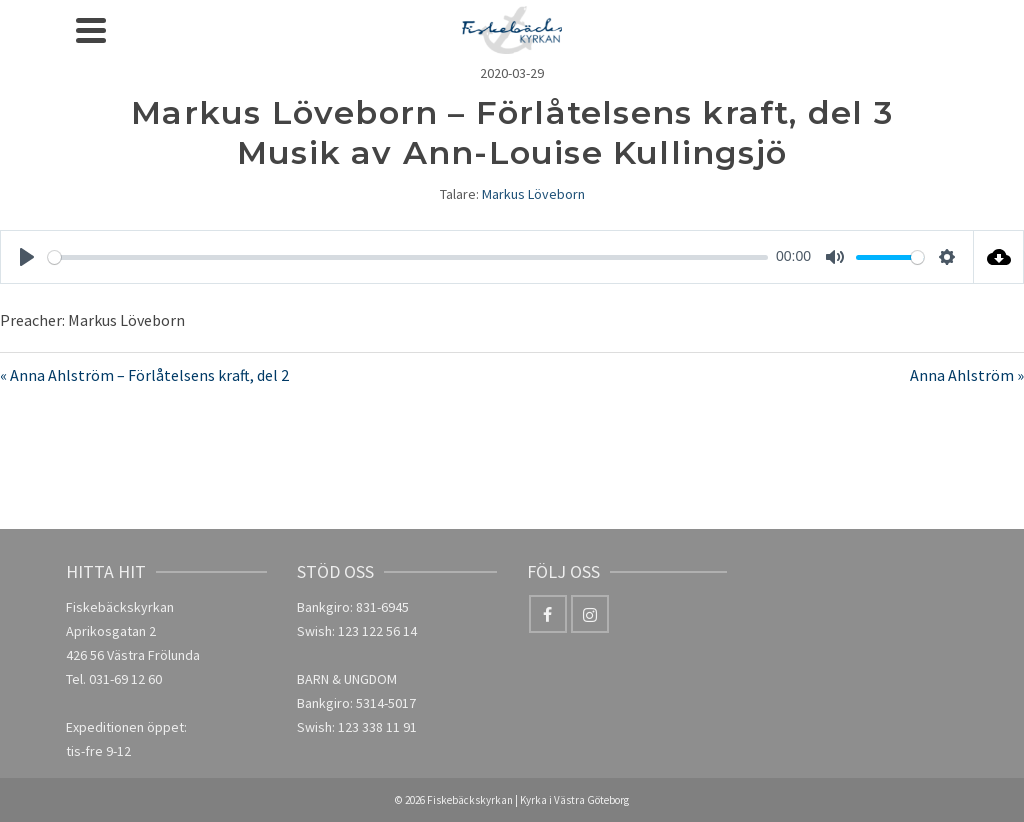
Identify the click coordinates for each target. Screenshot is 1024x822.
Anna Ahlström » (967, 375)
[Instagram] (590, 614)
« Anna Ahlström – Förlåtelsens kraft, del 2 (144, 375)
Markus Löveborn (533, 194)
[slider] (408, 257)
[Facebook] (548, 614)
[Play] (27, 257)
